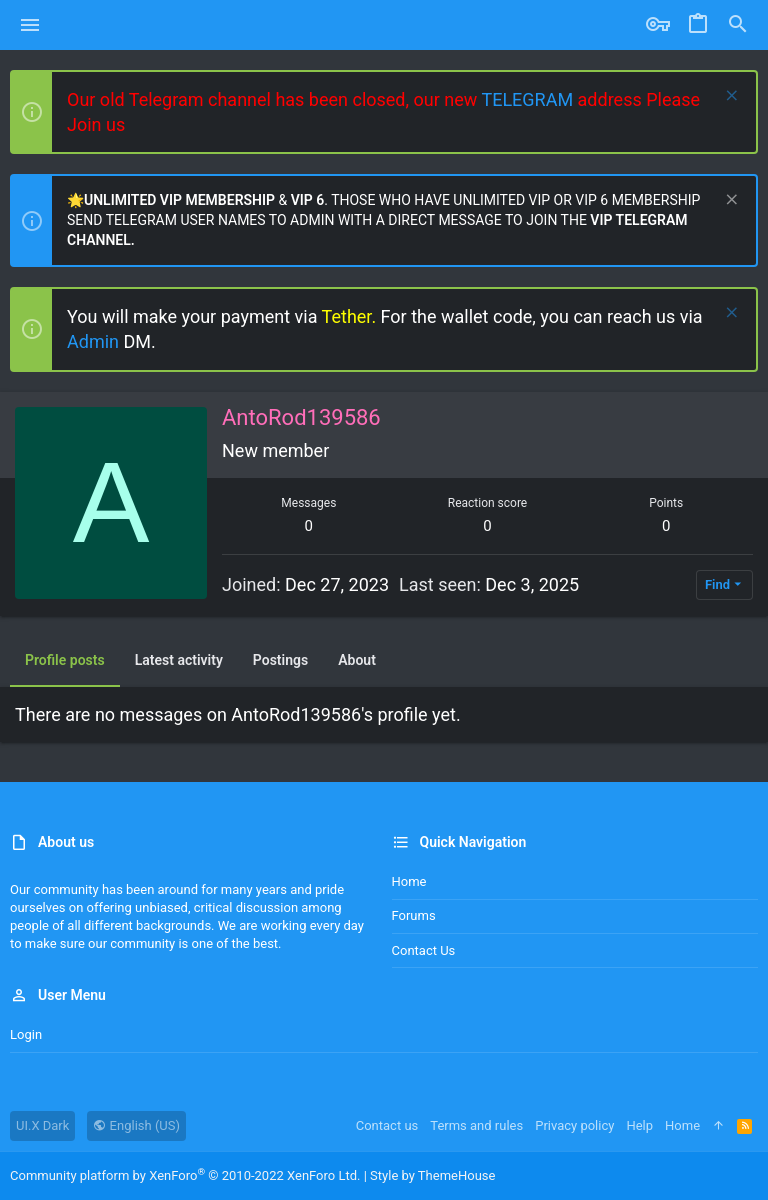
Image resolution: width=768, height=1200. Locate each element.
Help (639, 1125)
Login (26, 1034)
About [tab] (357, 660)
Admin (95, 341)
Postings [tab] (280, 660)
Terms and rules (476, 1125)
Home (409, 881)
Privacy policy (574, 1125)
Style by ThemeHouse (432, 1175)
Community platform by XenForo (185, 1175)
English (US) (136, 1125)
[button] (30, 25)
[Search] (738, 25)
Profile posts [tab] (65, 660)
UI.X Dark (42, 1125)
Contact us (424, 950)
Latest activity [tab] (179, 660)
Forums (414, 915)
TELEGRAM (529, 99)
